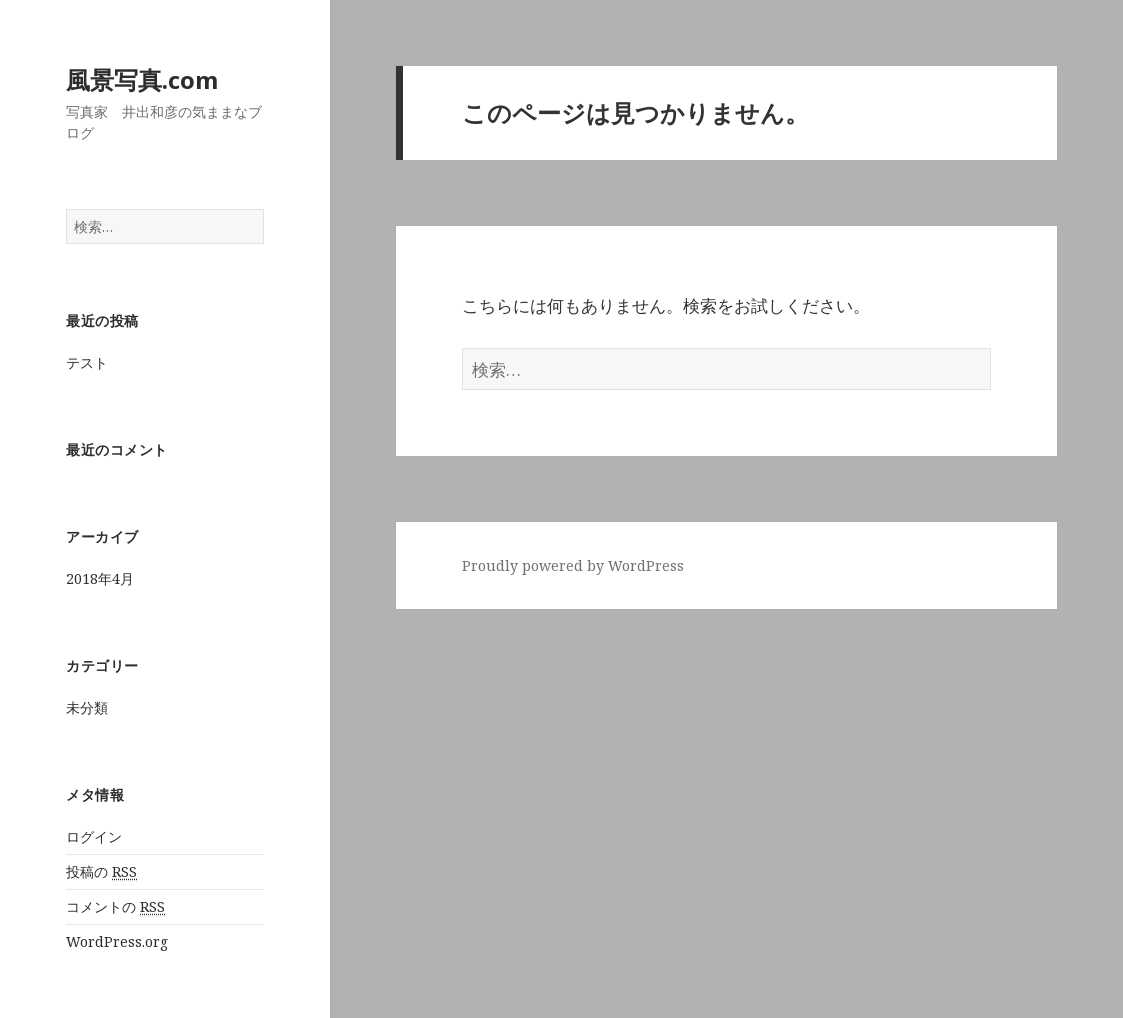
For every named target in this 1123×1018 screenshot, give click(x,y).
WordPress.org (117, 941)
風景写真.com (142, 79)
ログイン (94, 836)
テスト (87, 362)
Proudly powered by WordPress (573, 565)
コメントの (115, 907)
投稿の (101, 872)
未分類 (87, 707)
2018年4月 (100, 578)
